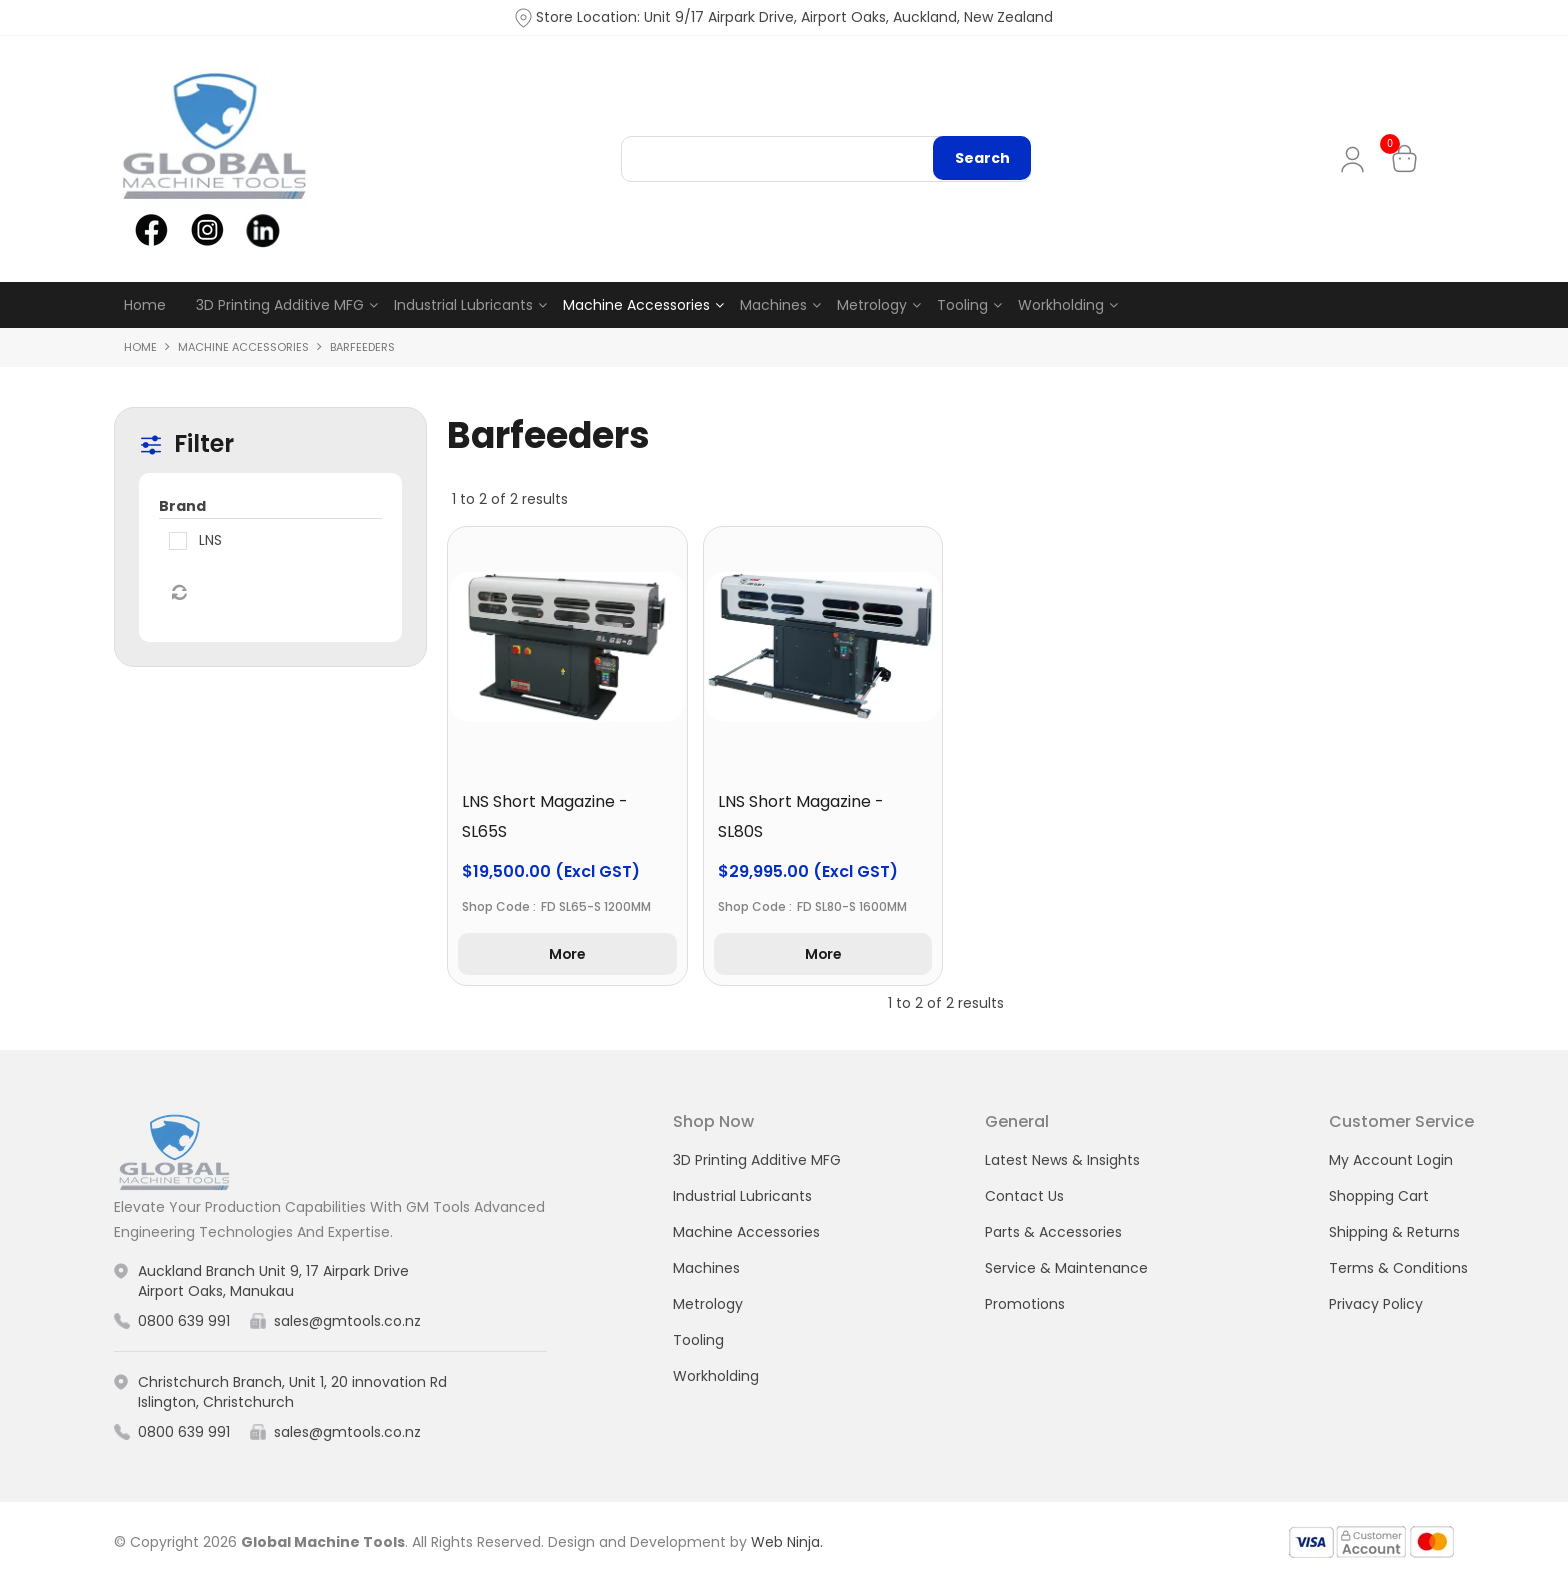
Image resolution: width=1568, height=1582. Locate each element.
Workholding (1061, 305)
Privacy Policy (1376, 1304)
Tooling (962, 305)
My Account (1356, 159)
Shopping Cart (1379, 1196)
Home (145, 305)
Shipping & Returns (1394, 1232)
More (567, 954)
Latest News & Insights (1062, 1160)
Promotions (1025, 1304)
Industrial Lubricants (463, 305)
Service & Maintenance (1066, 1268)
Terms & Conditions (1398, 1268)
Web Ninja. (787, 1542)
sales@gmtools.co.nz (347, 1321)
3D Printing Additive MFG (280, 305)
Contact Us (1024, 1196)
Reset (178, 593)
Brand (182, 506)
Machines (773, 305)
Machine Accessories (636, 305)
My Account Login (1391, 1160)
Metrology (872, 305)
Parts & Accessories (1053, 1232)
